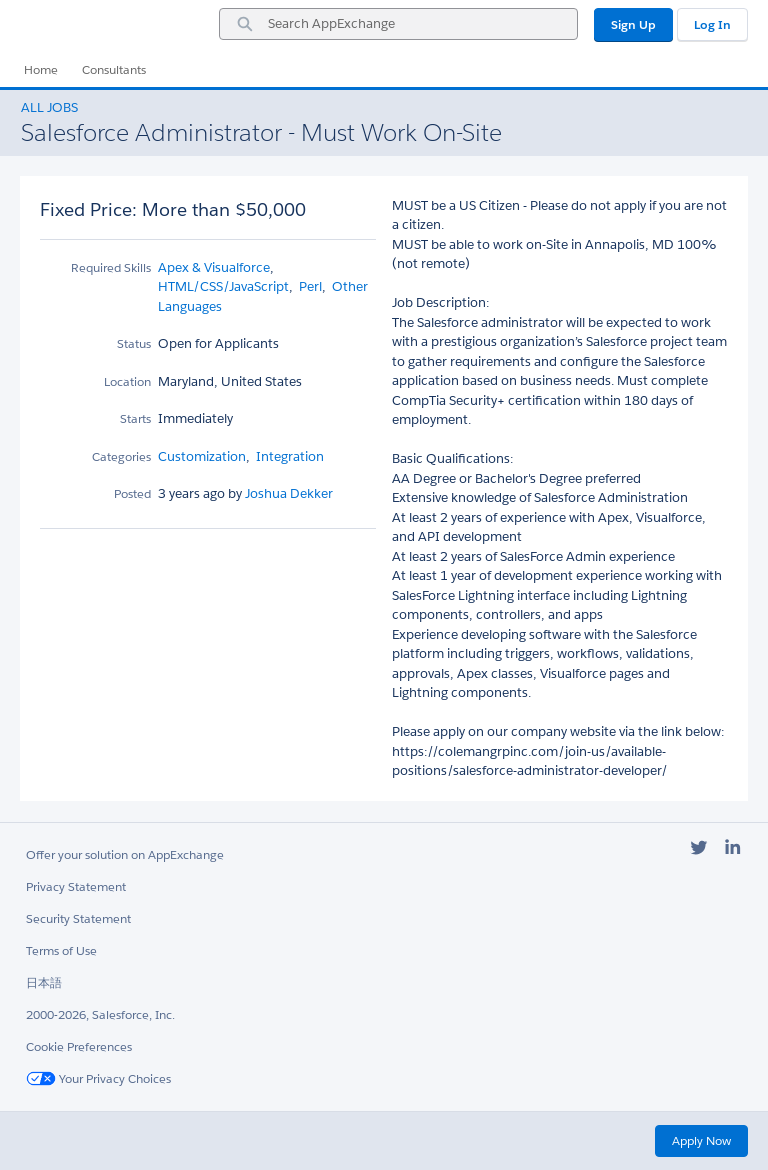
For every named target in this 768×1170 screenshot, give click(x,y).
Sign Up (633, 24)
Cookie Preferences (79, 1046)
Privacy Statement (76, 886)
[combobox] (398, 24)
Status (134, 343)
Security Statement (78, 918)
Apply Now (701, 1140)
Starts (135, 418)
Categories (121, 456)
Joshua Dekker (287, 493)
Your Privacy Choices (98, 1078)
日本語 (44, 982)
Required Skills (111, 267)
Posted (132, 493)
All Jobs (49, 107)
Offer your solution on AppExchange (125, 854)
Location (127, 381)
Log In (712, 24)
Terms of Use (61, 950)
